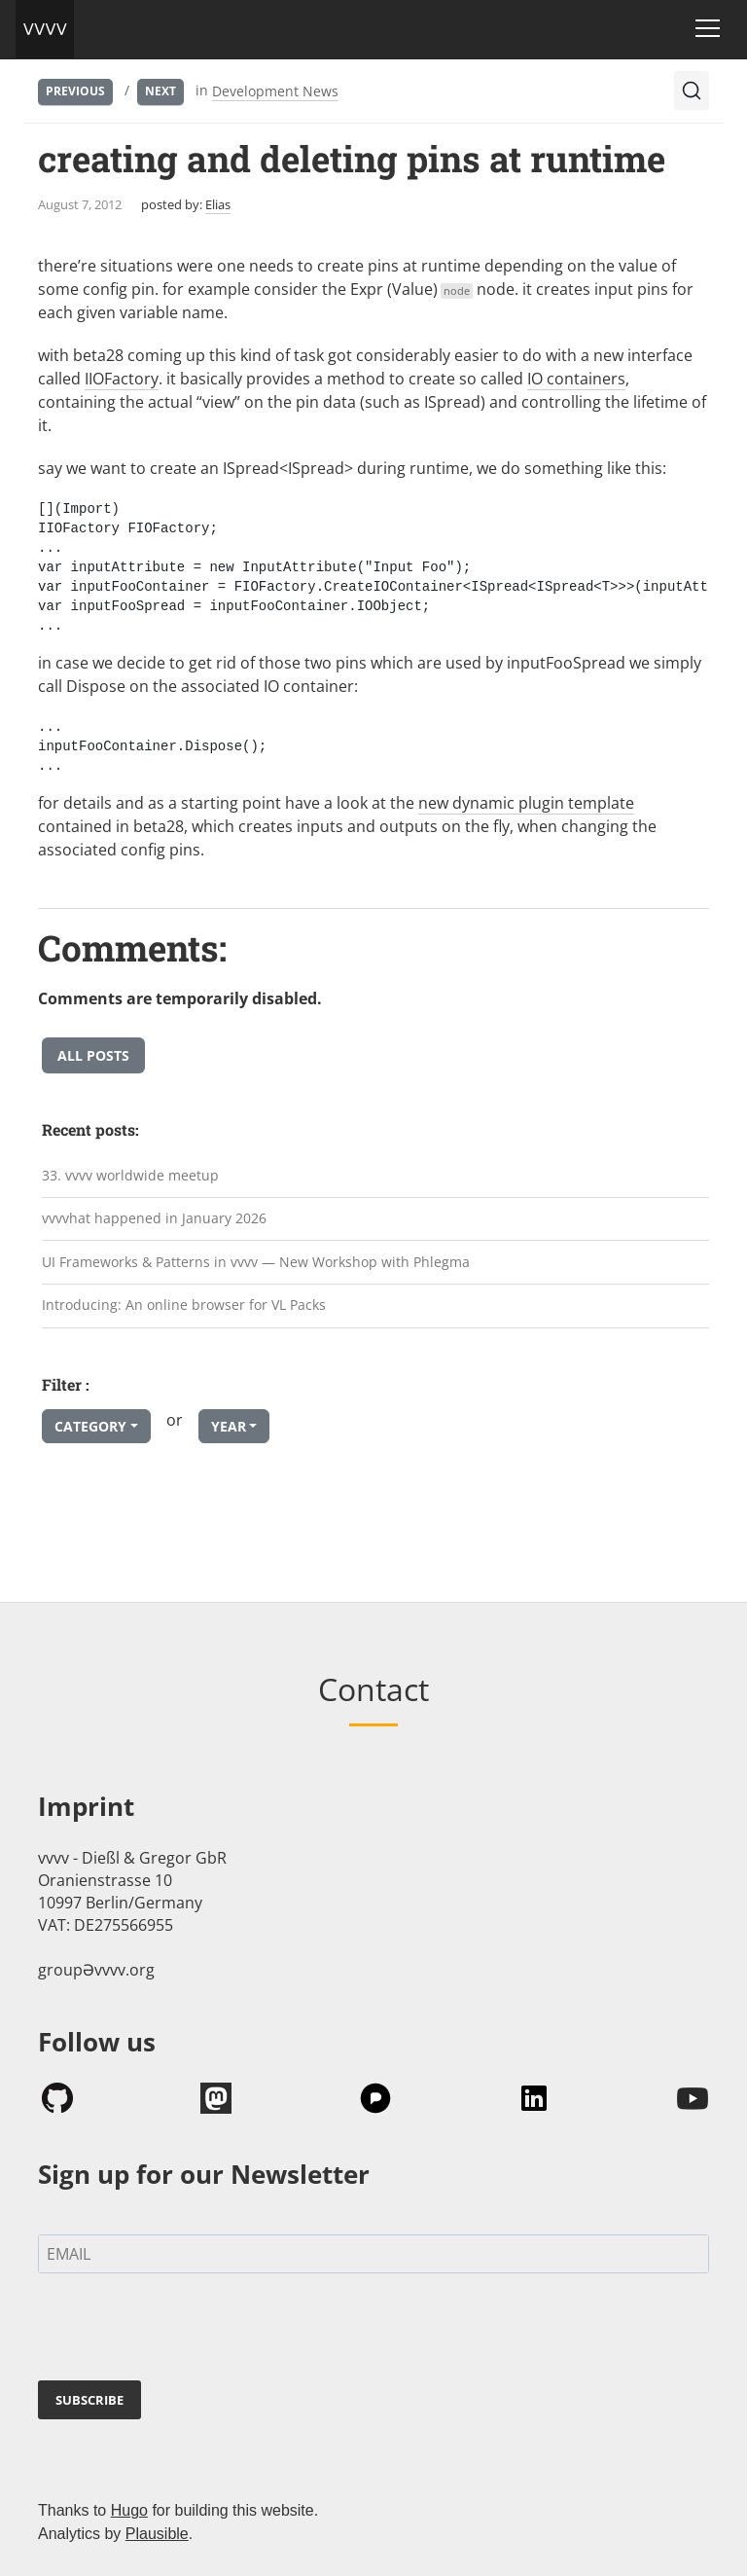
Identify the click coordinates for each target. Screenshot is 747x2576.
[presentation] (186, 2331)
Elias (218, 204)
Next (160, 91)
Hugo (129, 2510)
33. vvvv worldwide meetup (130, 1175)
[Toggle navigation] (707, 28)
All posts (93, 1055)
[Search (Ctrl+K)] (691, 90)
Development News (275, 91)
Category (90, 1426)
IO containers (576, 378)
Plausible (157, 2533)
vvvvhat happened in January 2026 (154, 1218)
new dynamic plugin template (526, 803)
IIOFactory (122, 378)
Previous (75, 91)
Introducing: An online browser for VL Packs (184, 1304)
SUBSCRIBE (89, 2400)
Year (228, 1426)
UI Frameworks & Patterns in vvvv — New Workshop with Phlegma (256, 1261)
